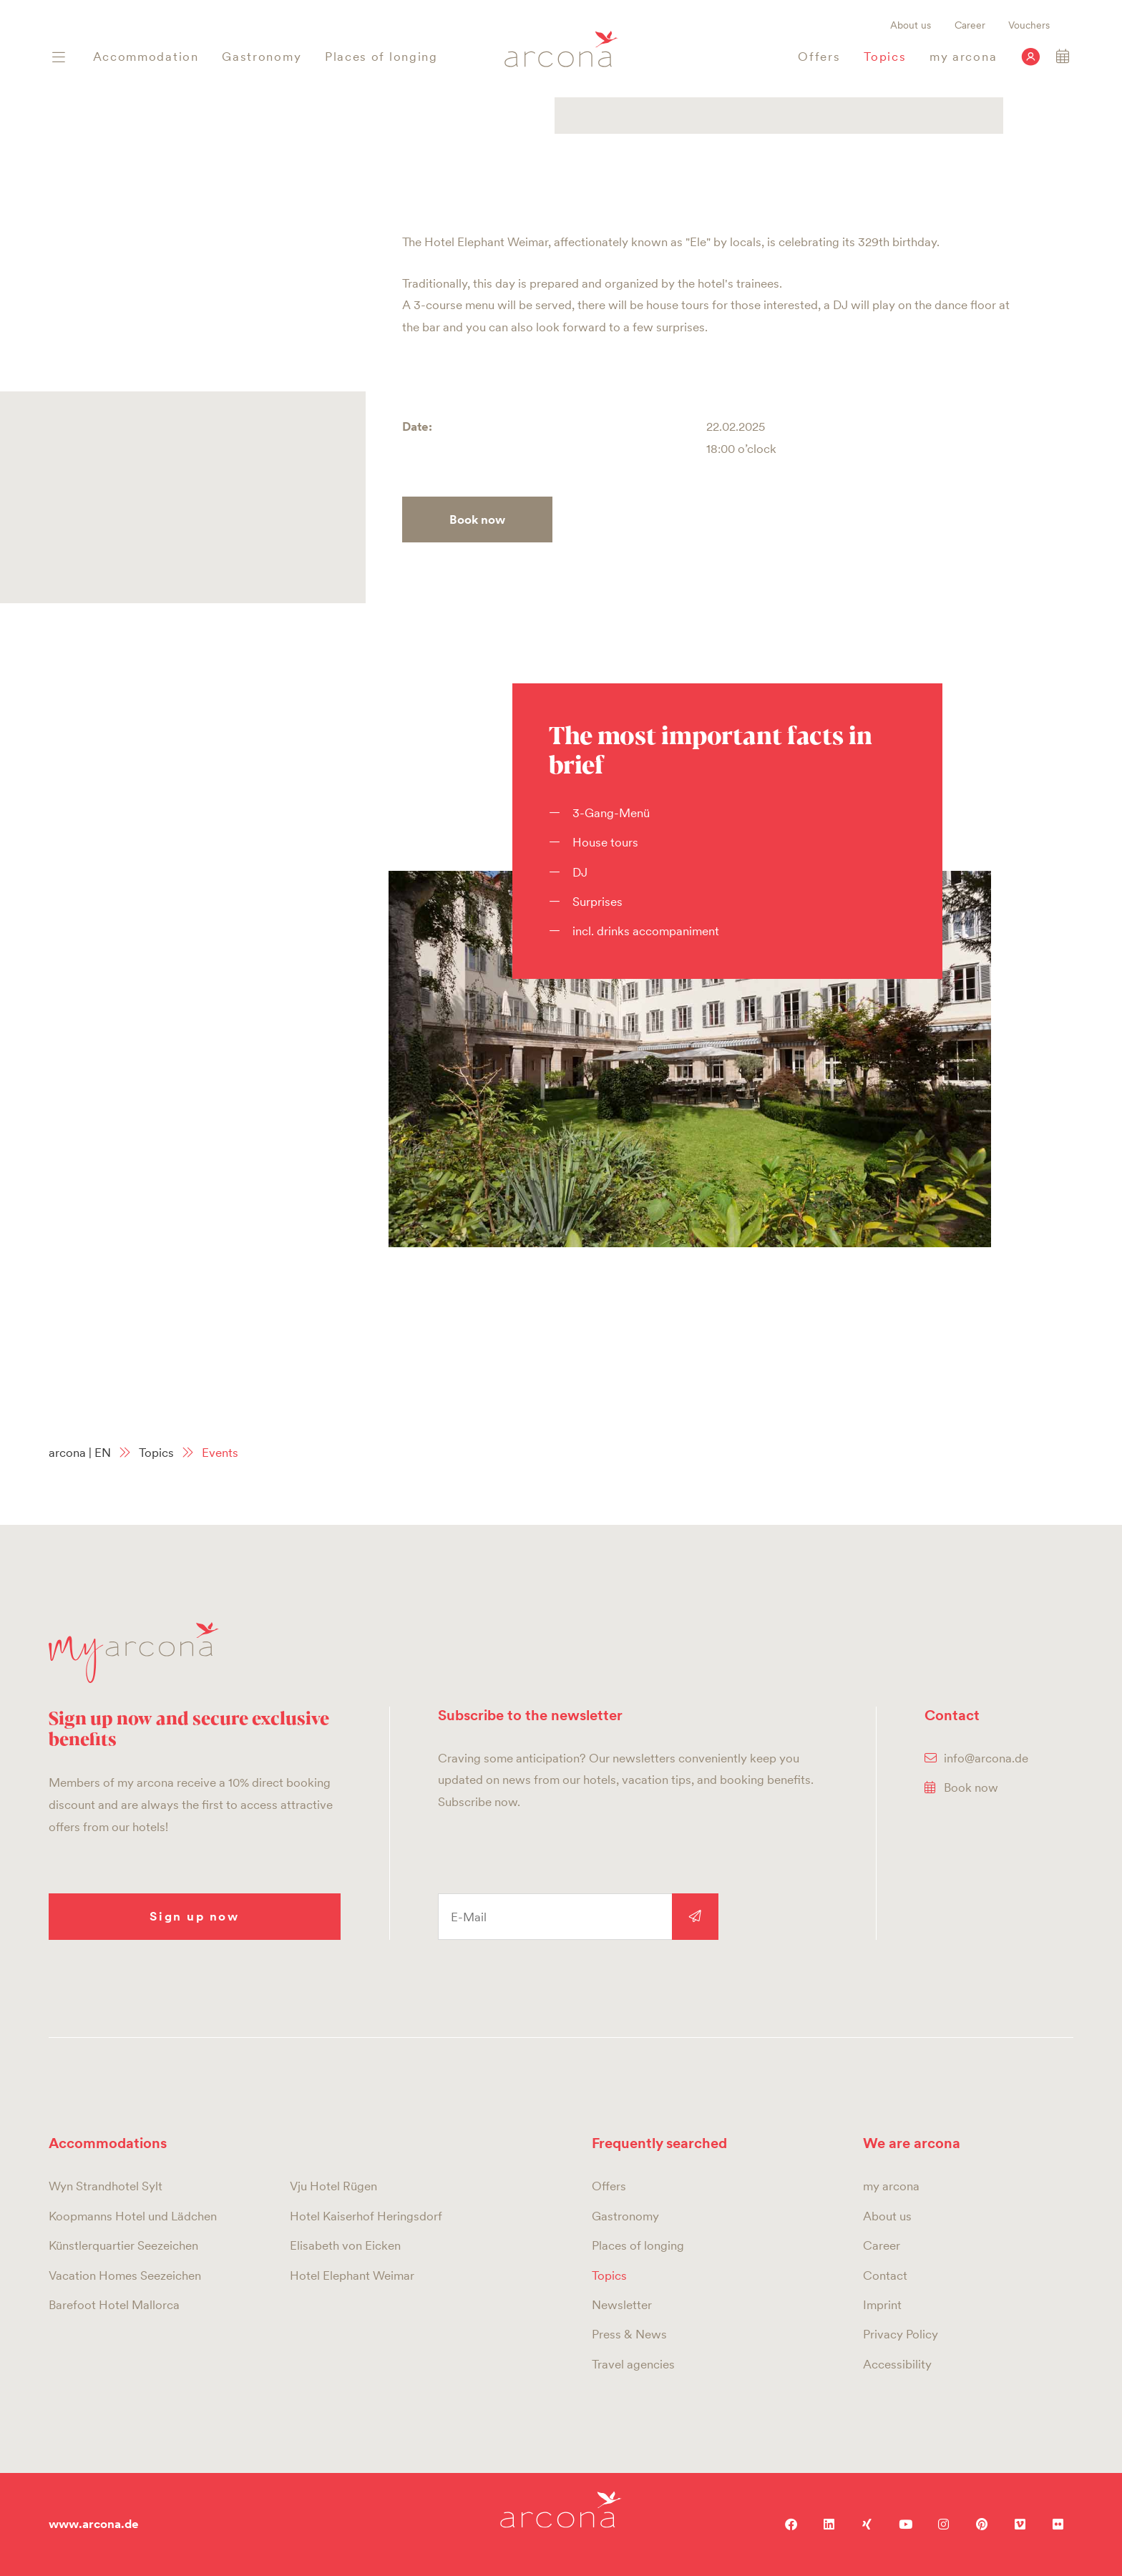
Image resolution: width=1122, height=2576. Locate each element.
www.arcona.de (94, 2524)
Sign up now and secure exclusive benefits (189, 1727)
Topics (156, 1452)
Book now (477, 519)
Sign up (695, 1916)
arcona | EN (80, 1452)
